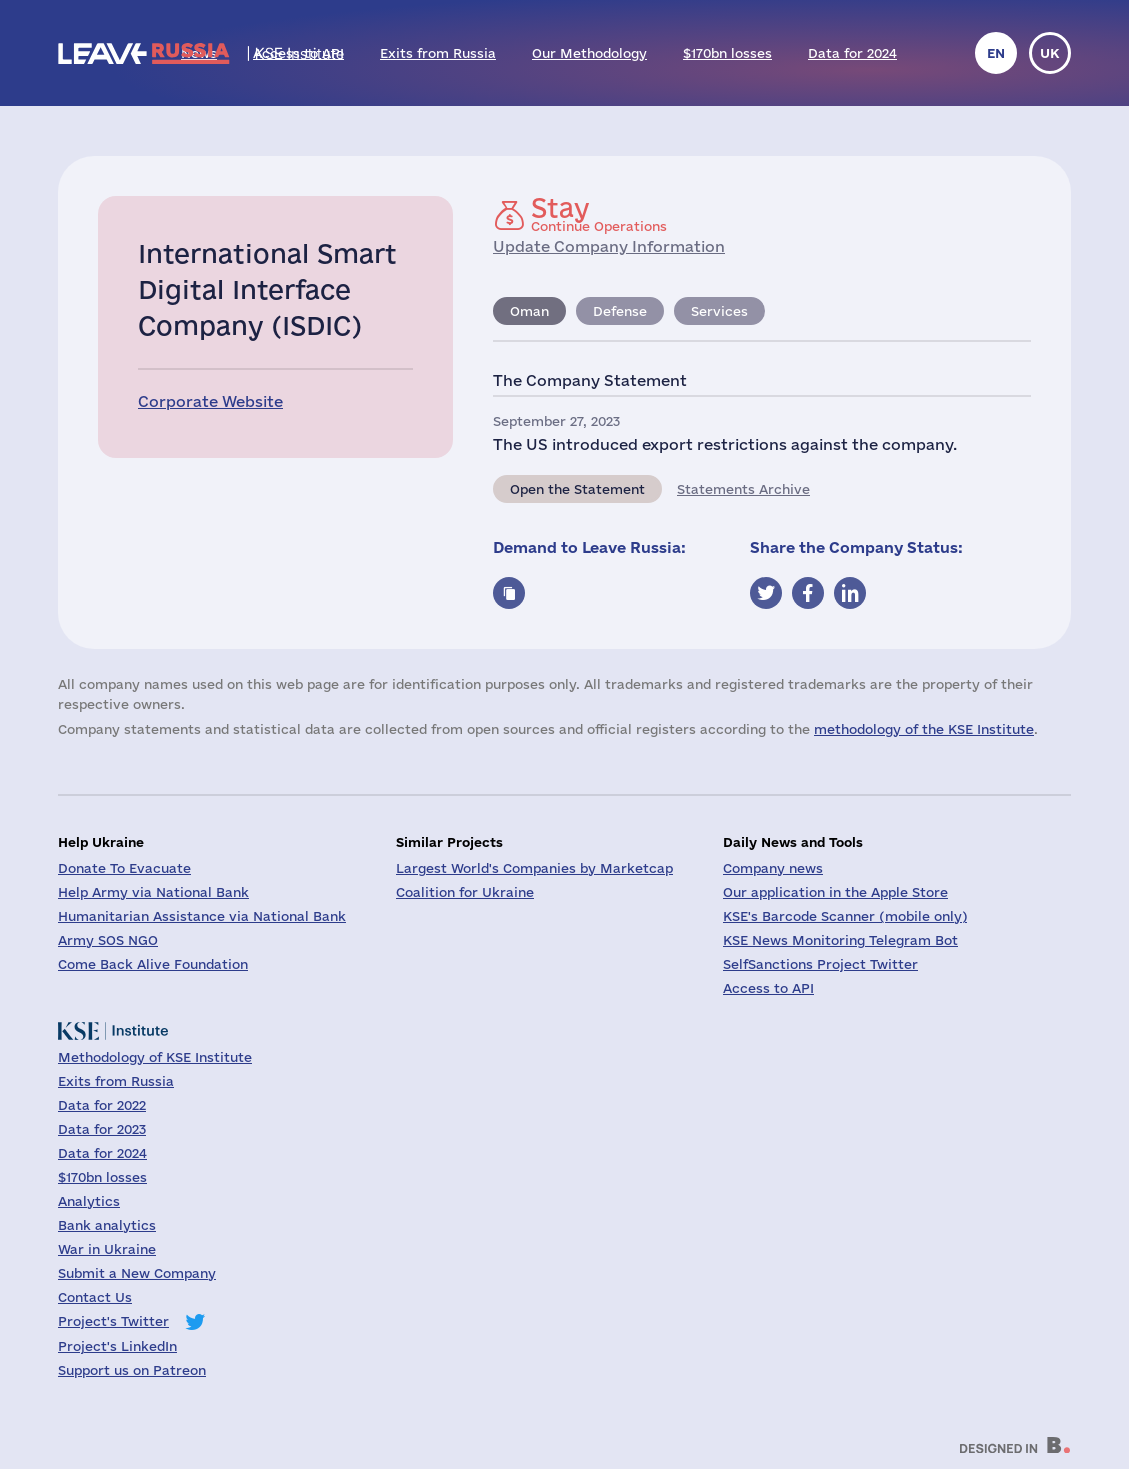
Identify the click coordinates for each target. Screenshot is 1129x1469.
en (996, 53)
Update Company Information (609, 246)
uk (1050, 53)
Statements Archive (743, 489)
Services (719, 311)
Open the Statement (577, 489)
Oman (529, 311)
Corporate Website (210, 401)
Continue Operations (599, 214)
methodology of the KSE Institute (924, 729)
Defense (620, 311)
